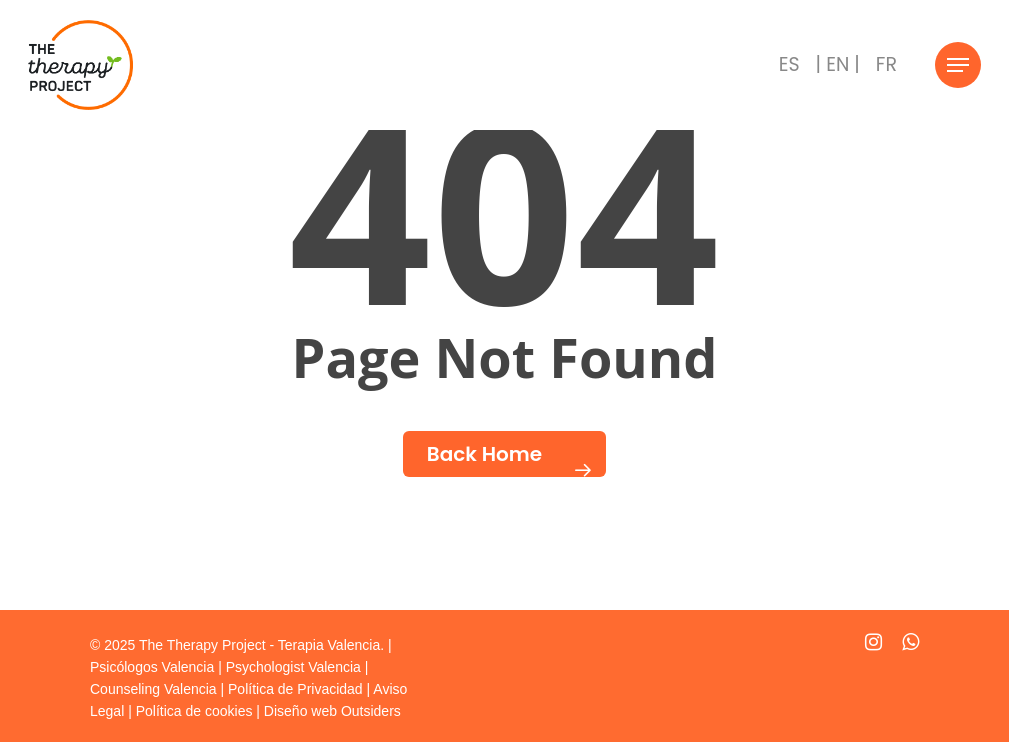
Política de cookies (194, 711)
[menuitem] (789, 65)
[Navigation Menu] (958, 65)
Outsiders (371, 711)
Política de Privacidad (295, 689)
